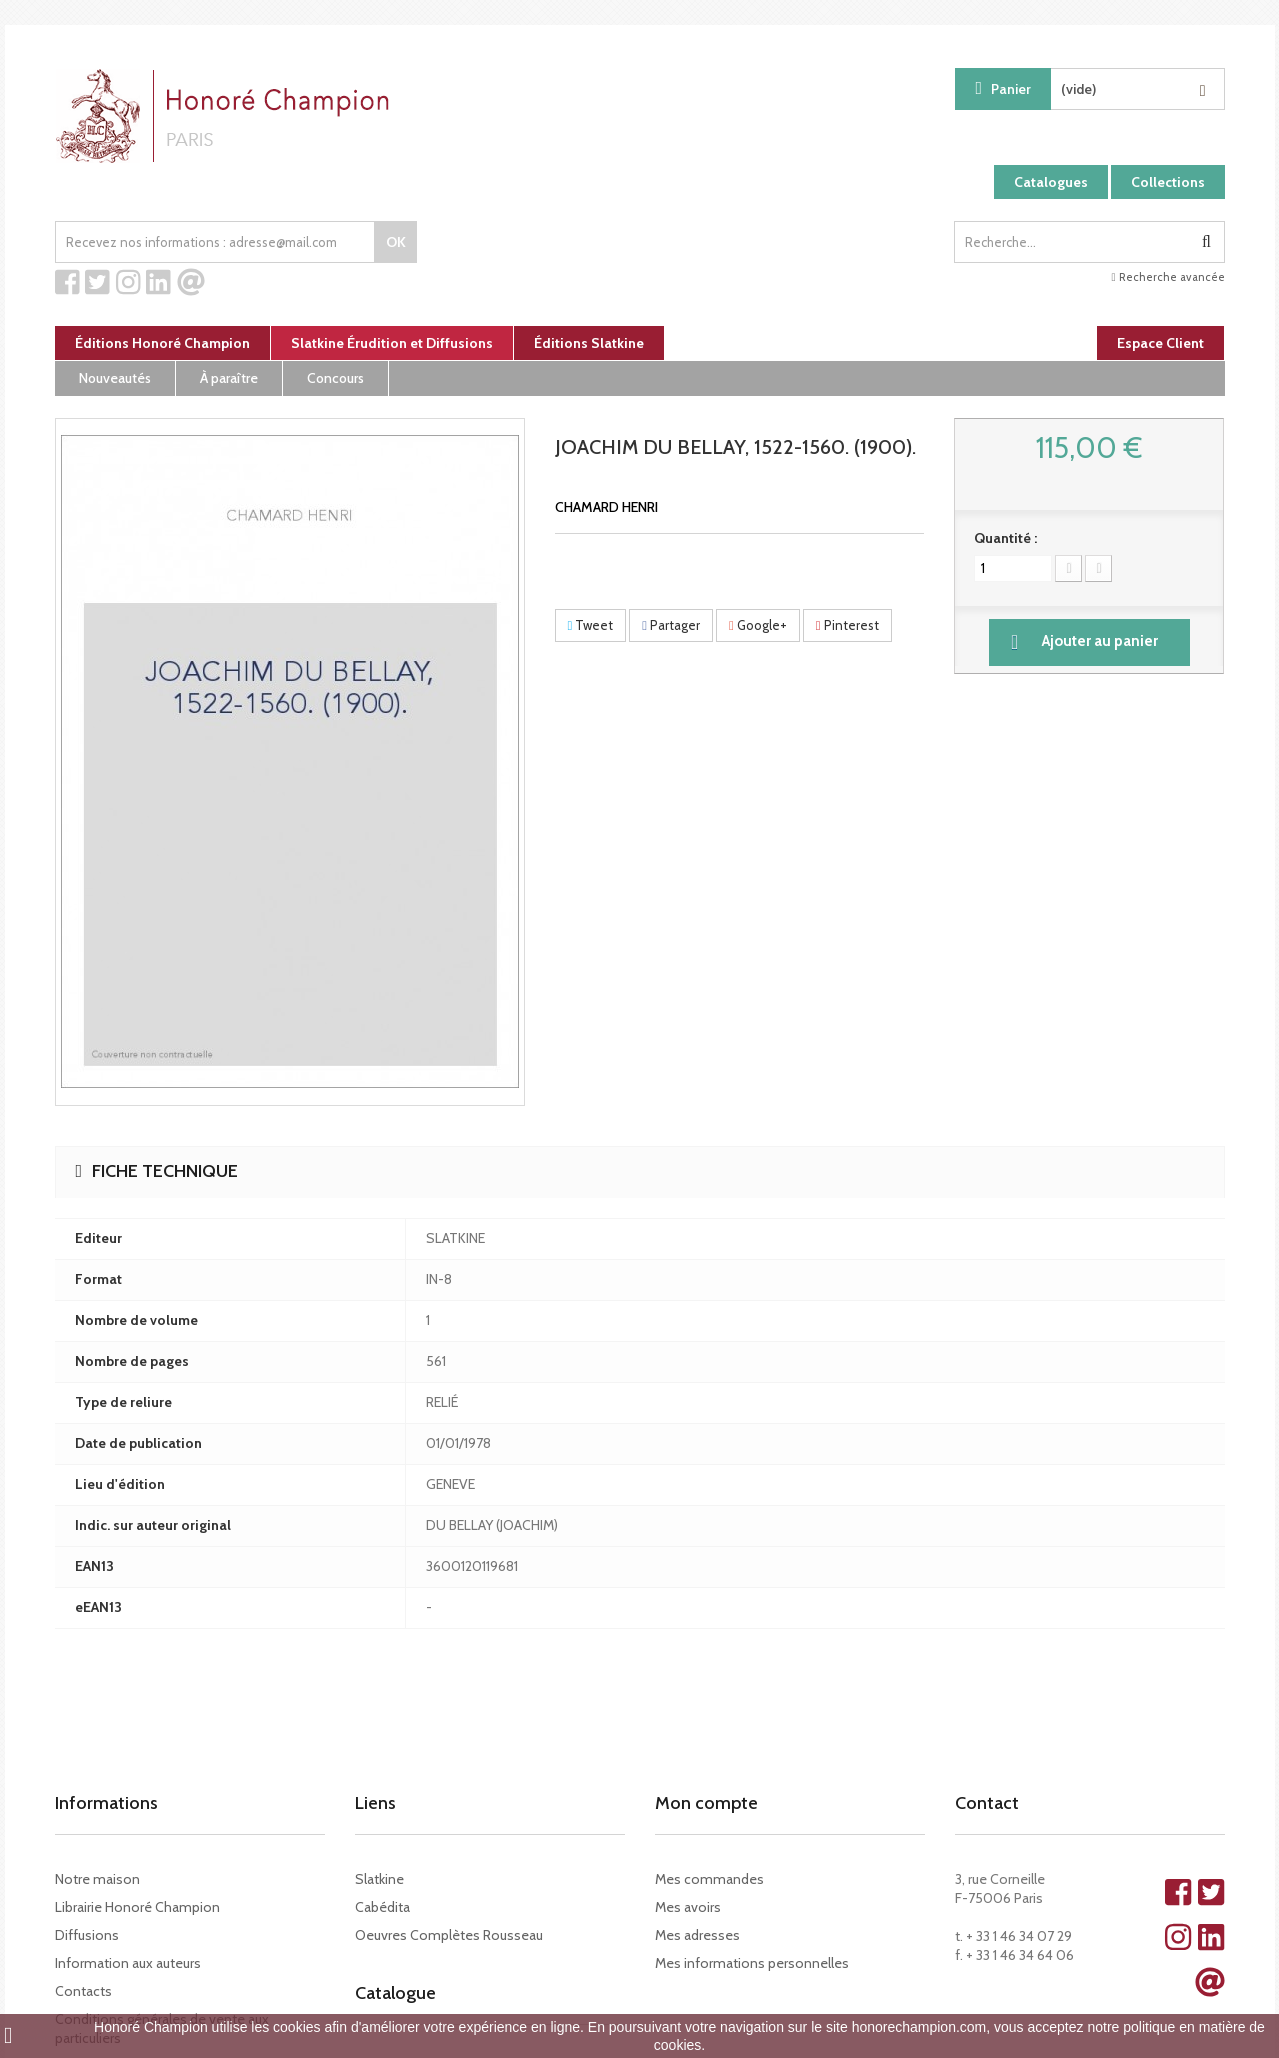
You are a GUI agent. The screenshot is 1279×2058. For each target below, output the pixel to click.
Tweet (591, 625)
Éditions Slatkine (589, 343)
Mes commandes (709, 1879)
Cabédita (382, 1907)
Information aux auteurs (128, 1963)
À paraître (229, 378)
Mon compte (706, 1803)
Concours (335, 378)
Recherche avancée (1167, 277)
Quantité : (1005, 538)
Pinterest (847, 625)
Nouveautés (115, 378)
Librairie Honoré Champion (137, 1907)
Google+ (758, 625)
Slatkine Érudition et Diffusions (392, 343)
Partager (671, 625)
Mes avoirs (688, 1907)
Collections (1168, 182)
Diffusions (87, 1935)
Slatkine (379, 1879)
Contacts (83, 1991)
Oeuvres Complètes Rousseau (449, 1935)
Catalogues (1051, 182)
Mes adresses (697, 1935)
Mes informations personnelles (752, 1963)
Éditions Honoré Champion (162, 343)
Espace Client (1160, 343)
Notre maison (97, 1879)
